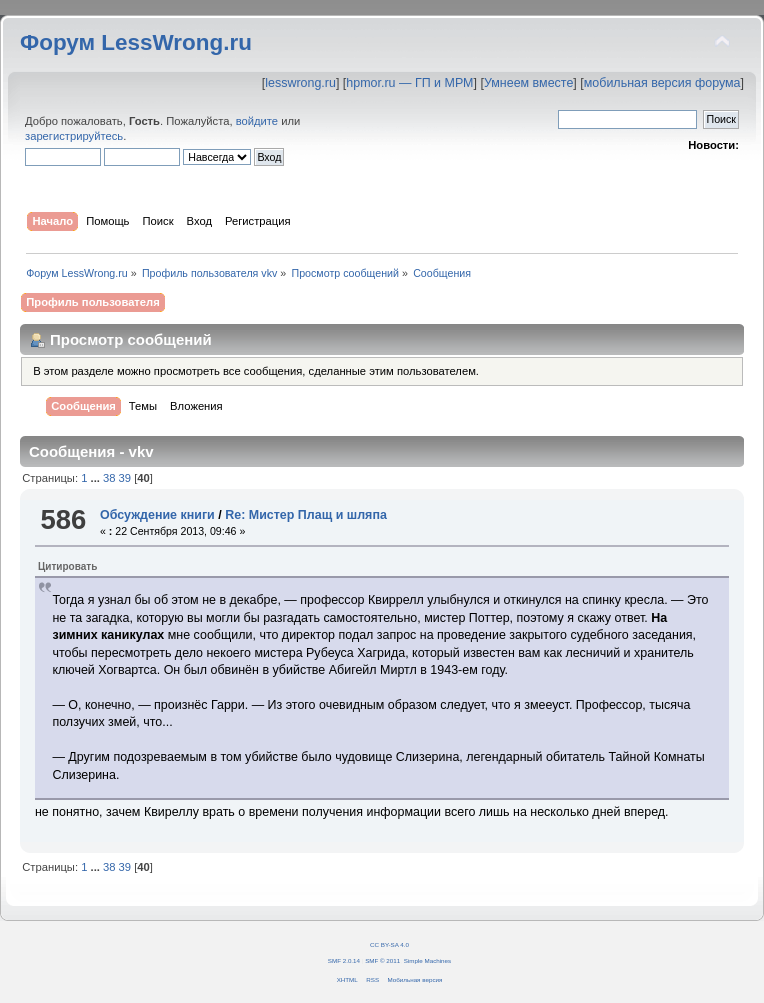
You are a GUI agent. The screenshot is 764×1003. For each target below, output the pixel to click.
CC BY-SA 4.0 (389, 944)
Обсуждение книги (157, 515)
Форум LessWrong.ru (136, 42)
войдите (257, 121)
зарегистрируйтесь (74, 136)
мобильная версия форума (662, 83)
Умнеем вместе (528, 83)
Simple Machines (427, 960)
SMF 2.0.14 (344, 960)
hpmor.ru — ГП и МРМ (409, 83)
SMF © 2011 (382, 960)
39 (125, 478)
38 (109, 478)
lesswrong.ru (300, 83)
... (97, 478)
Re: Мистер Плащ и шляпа (306, 515)
